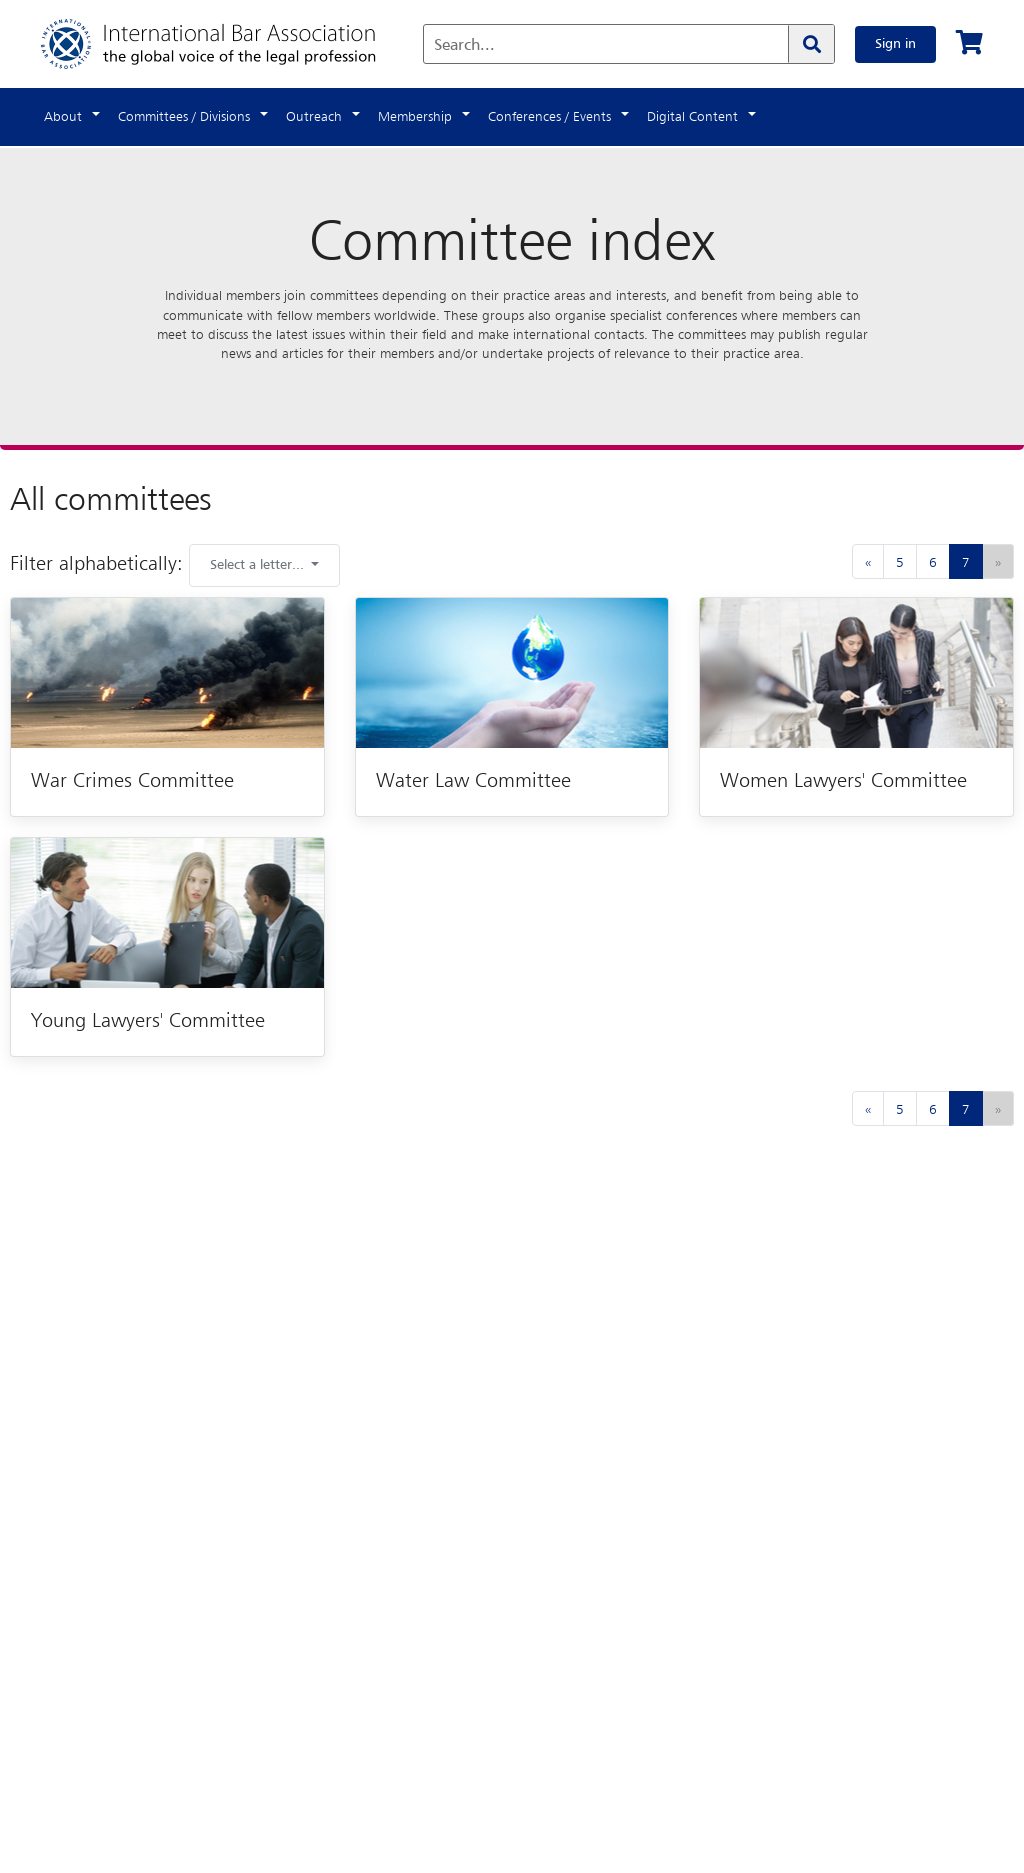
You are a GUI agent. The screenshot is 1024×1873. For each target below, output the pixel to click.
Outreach (314, 117)
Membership (415, 117)
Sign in (895, 44)
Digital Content (692, 117)
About (63, 117)
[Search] (811, 44)
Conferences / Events (549, 117)
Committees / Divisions (184, 117)
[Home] (228, 44)
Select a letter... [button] (259, 565)
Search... (464, 46)
